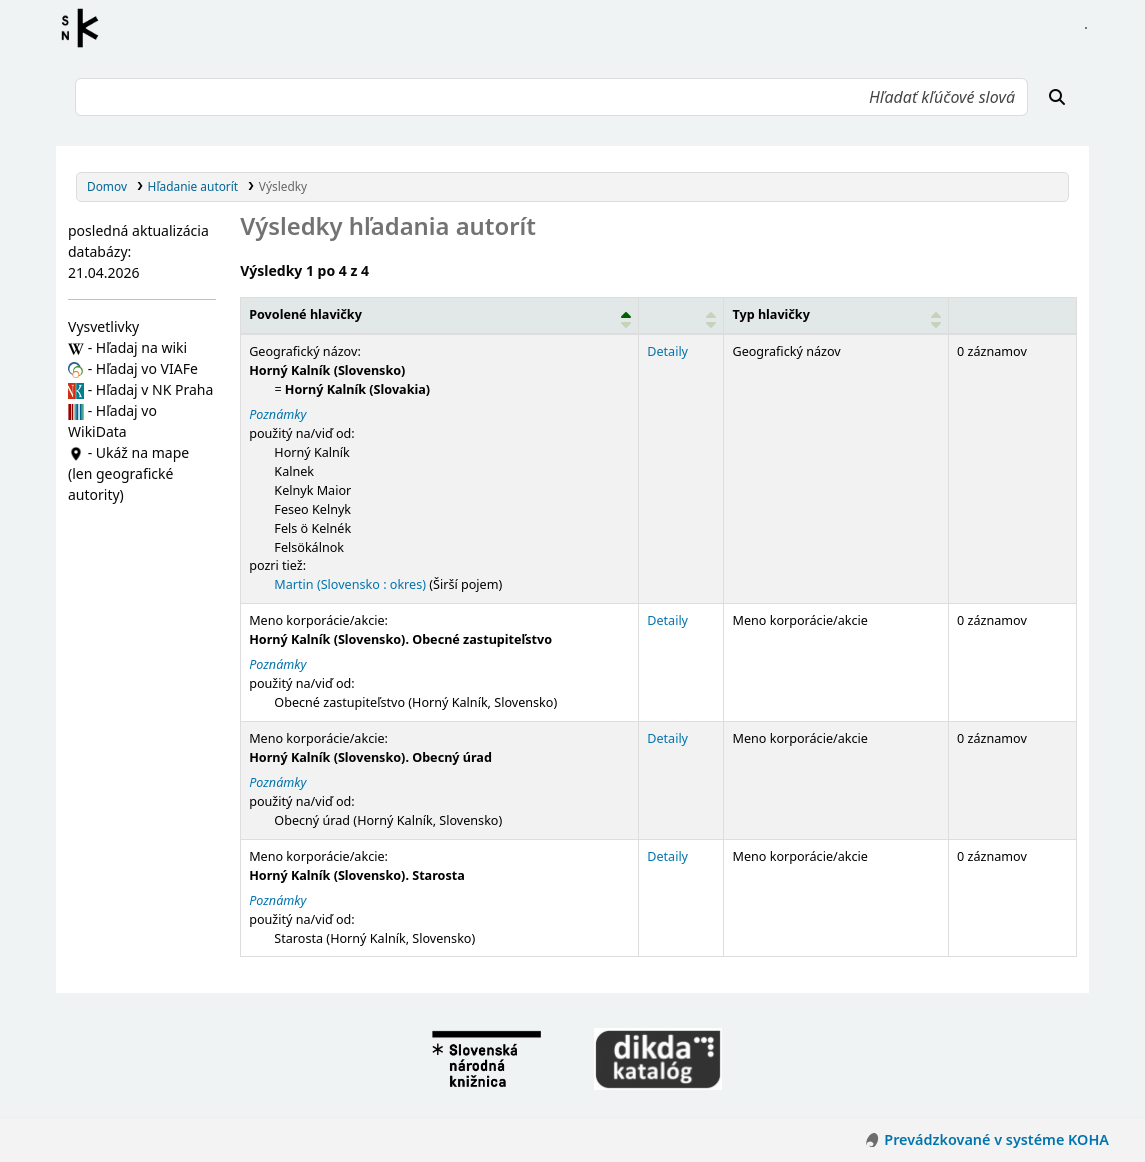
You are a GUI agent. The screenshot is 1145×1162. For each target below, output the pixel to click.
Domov (107, 186)
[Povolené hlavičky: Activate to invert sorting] (440, 316)
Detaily (667, 351)
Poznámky (277, 414)
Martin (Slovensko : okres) (350, 584)
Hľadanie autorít (193, 186)
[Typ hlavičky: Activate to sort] (836, 316)
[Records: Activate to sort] (1013, 316)
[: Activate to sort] (681, 316)
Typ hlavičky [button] (770, 314)
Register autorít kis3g (86, 28)
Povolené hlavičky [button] (305, 314)
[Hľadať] (1057, 97)
